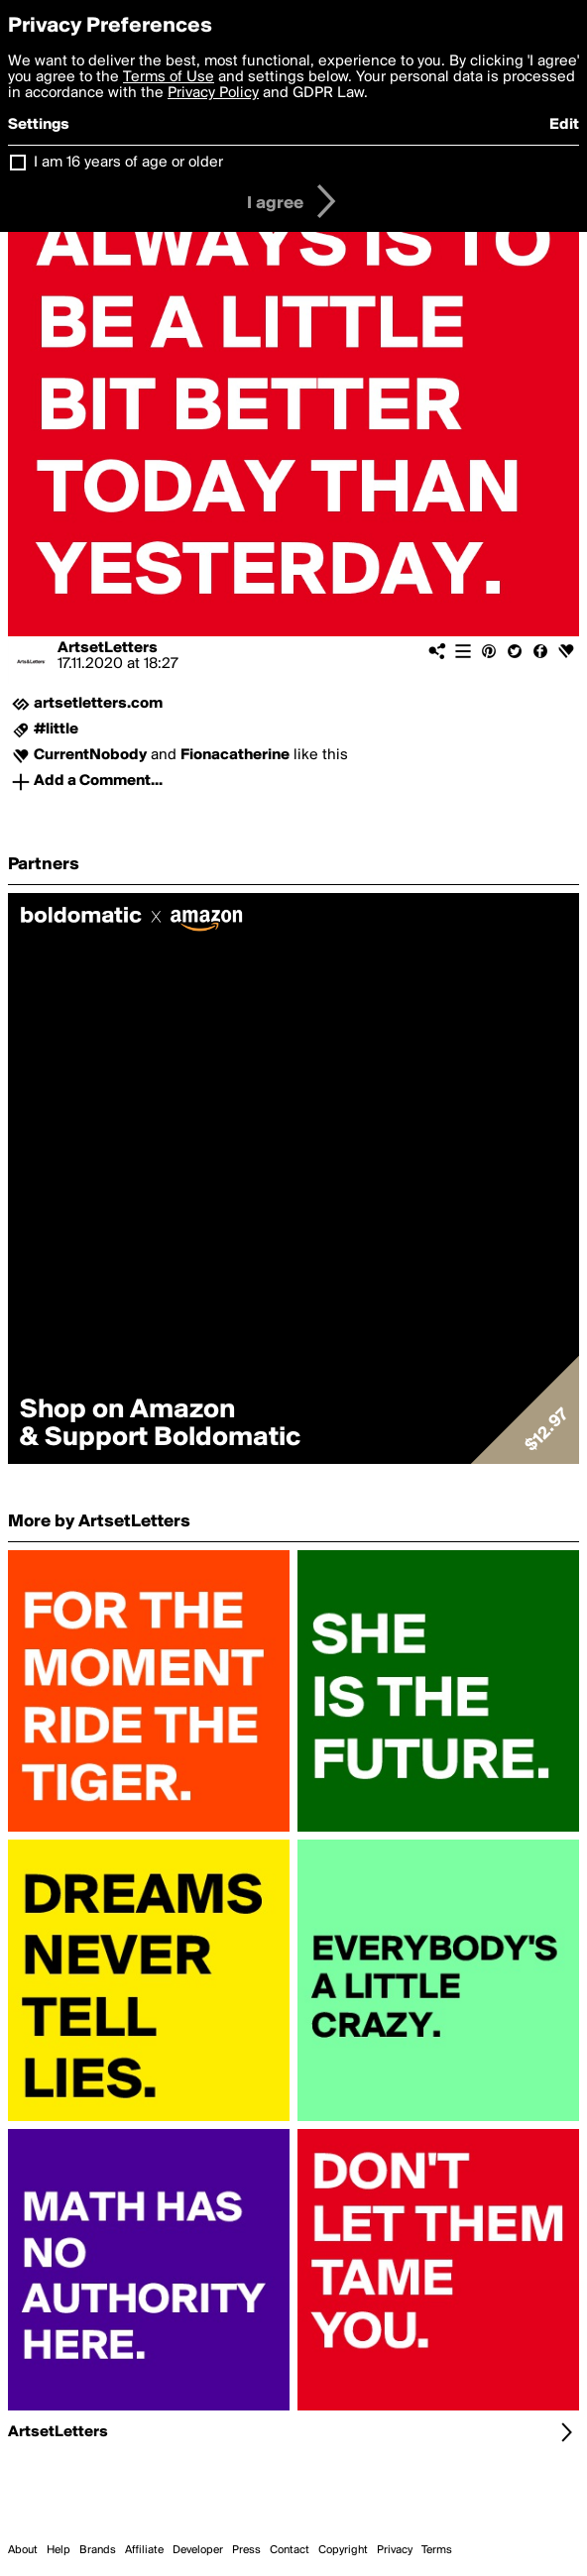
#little (56, 729)
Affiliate (144, 2550)
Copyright (343, 2550)
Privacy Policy (213, 93)
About (23, 2550)
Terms (436, 2550)
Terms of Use (168, 77)
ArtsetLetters (108, 648)
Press (246, 2550)
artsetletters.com (98, 704)
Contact (289, 2550)
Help (58, 2550)
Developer (198, 2550)
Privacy (394, 2550)
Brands (97, 2550)
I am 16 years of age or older (128, 162)
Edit (564, 125)
